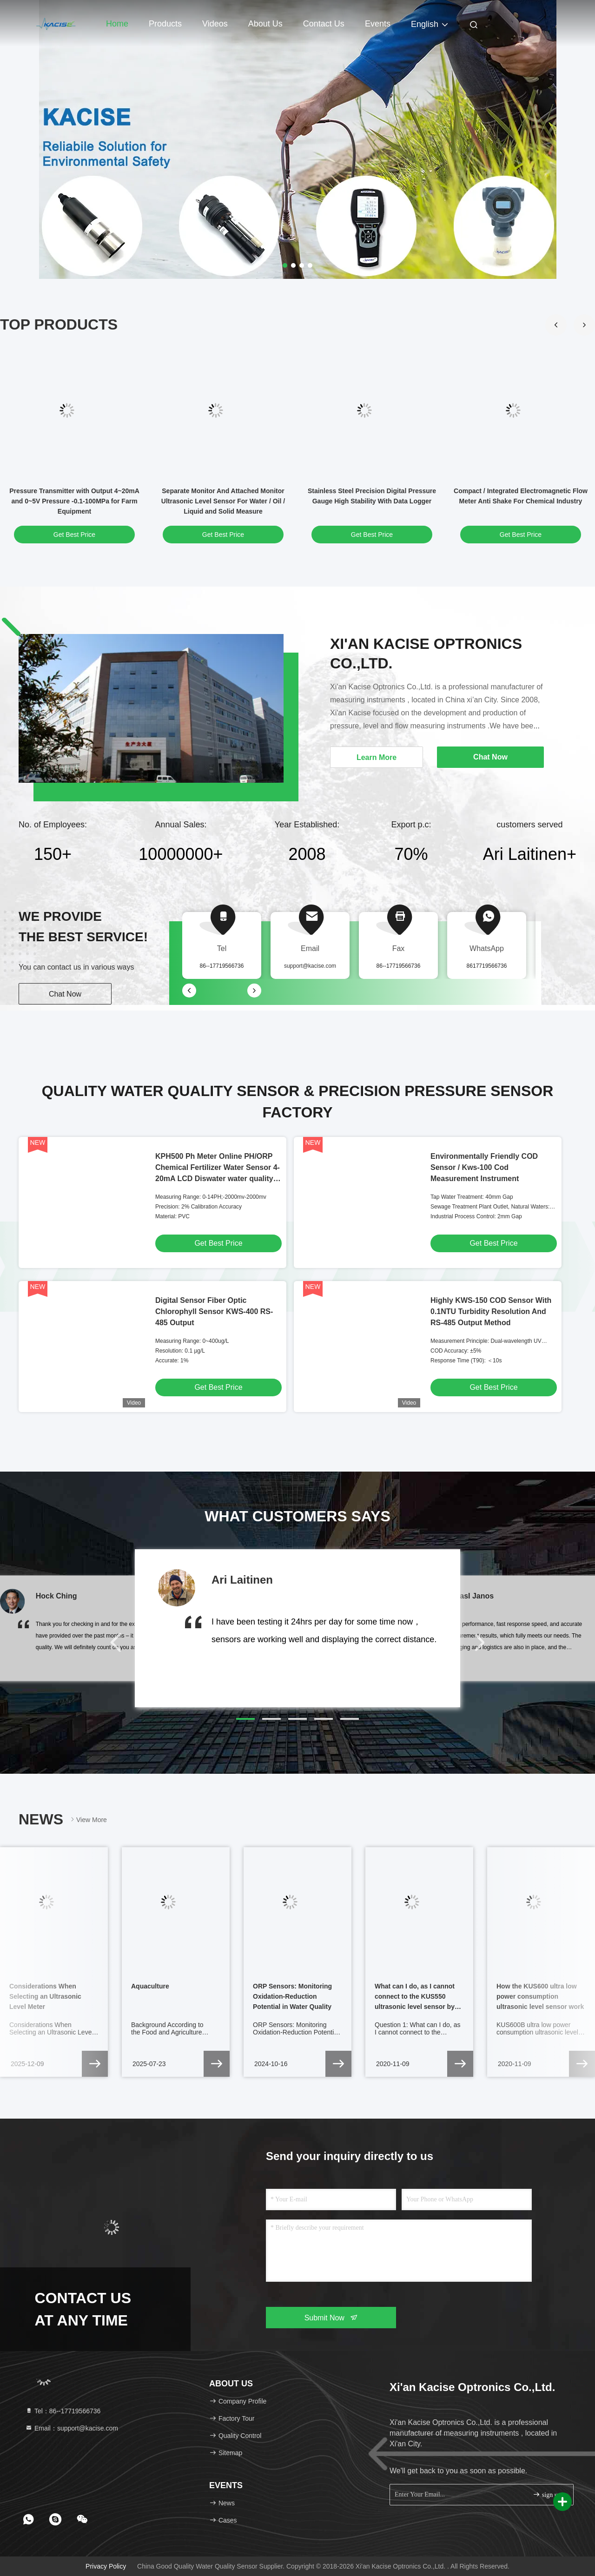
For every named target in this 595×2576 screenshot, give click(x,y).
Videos (215, 23)
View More (88, 1819)
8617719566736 (487, 966)
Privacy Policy (106, 2566)
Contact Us (323, 23)
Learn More (377, 757)
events (377, 23)
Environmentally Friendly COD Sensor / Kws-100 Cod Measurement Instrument (484, 1167)
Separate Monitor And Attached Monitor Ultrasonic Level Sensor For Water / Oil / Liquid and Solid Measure (223, 501)
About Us (265, 23)
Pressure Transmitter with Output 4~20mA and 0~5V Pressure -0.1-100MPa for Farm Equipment (74, 501)
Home (117, 23)
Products (165, 23)
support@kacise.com (310, 966)
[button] (584, 325)
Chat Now (65, 994)
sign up (547, 2494)
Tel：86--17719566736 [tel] (62, 2411)
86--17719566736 (399, 966)
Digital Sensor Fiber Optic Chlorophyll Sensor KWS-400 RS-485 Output (214, 1311)
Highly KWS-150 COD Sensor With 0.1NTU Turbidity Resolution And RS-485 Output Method (490, 1311)
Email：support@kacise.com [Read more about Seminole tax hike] (71, 2428)
